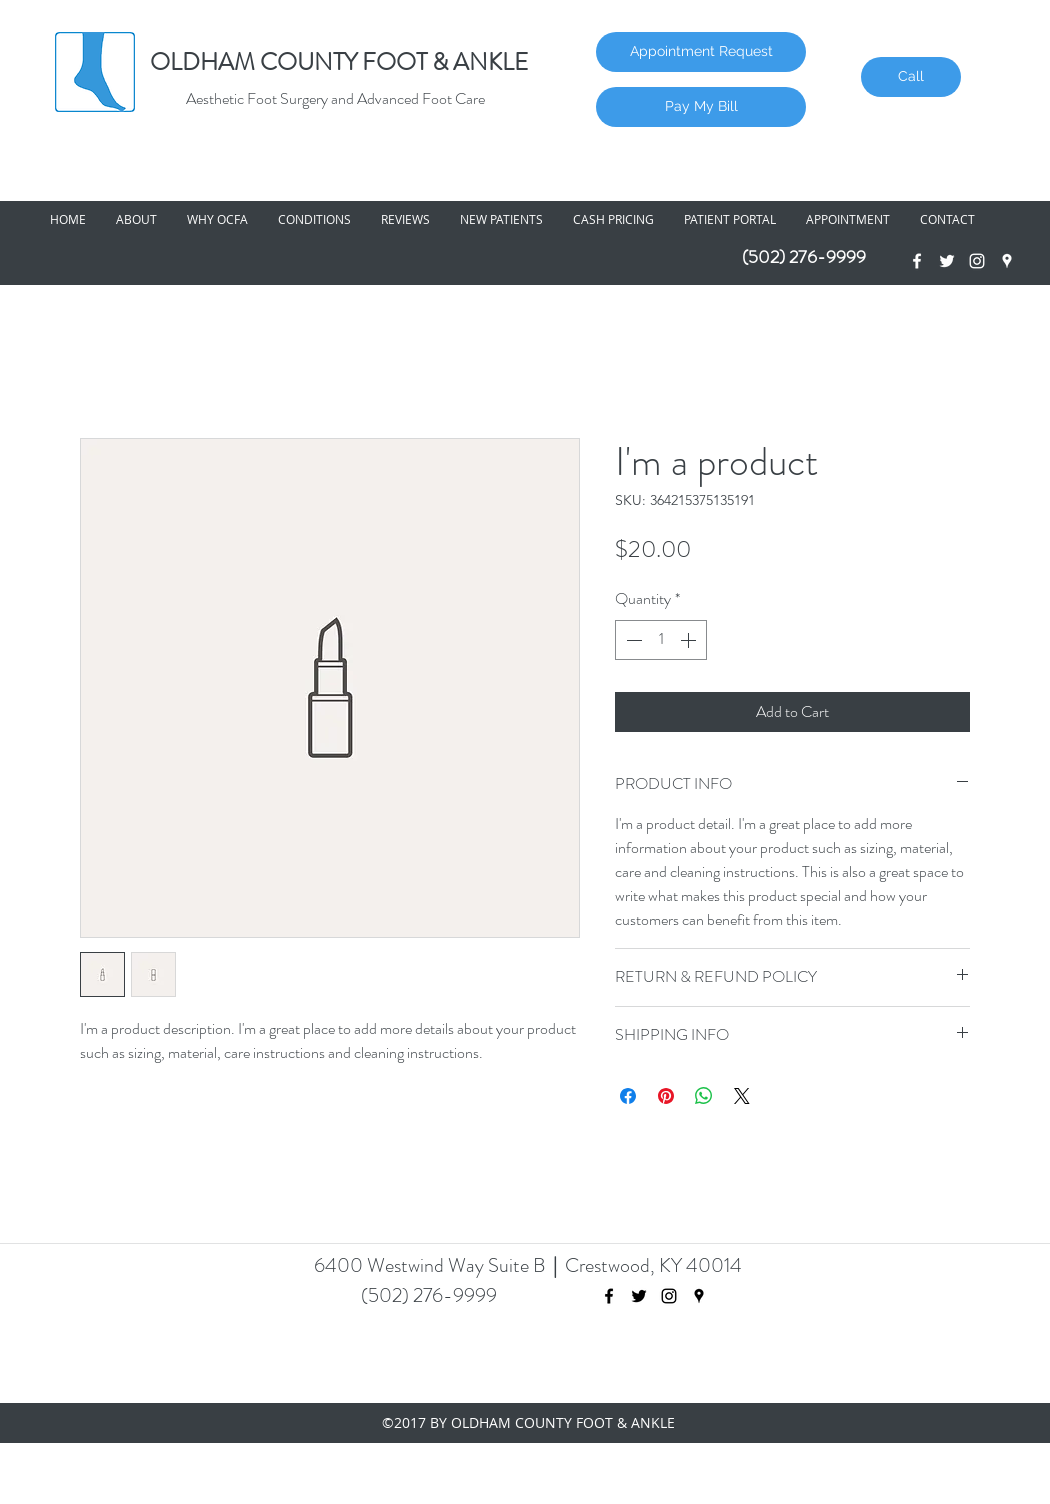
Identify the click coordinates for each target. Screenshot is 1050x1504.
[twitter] (947, 261)
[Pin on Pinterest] (666, 1096)
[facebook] (917, 261)
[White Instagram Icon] (977, 261)
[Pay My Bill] (701, 107)
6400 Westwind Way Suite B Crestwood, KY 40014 (528, 1265)
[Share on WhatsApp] (704, 1096)
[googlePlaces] (1007, 261)
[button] (136, 219)
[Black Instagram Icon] (669, 1296)
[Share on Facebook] (628, 1096)
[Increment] (690, 640)
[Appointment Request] (701, 52)
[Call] (911, 77)
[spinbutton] (661, 640)
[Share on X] (742, 1096)
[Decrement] (632, 640)
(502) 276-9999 (804, 257)
